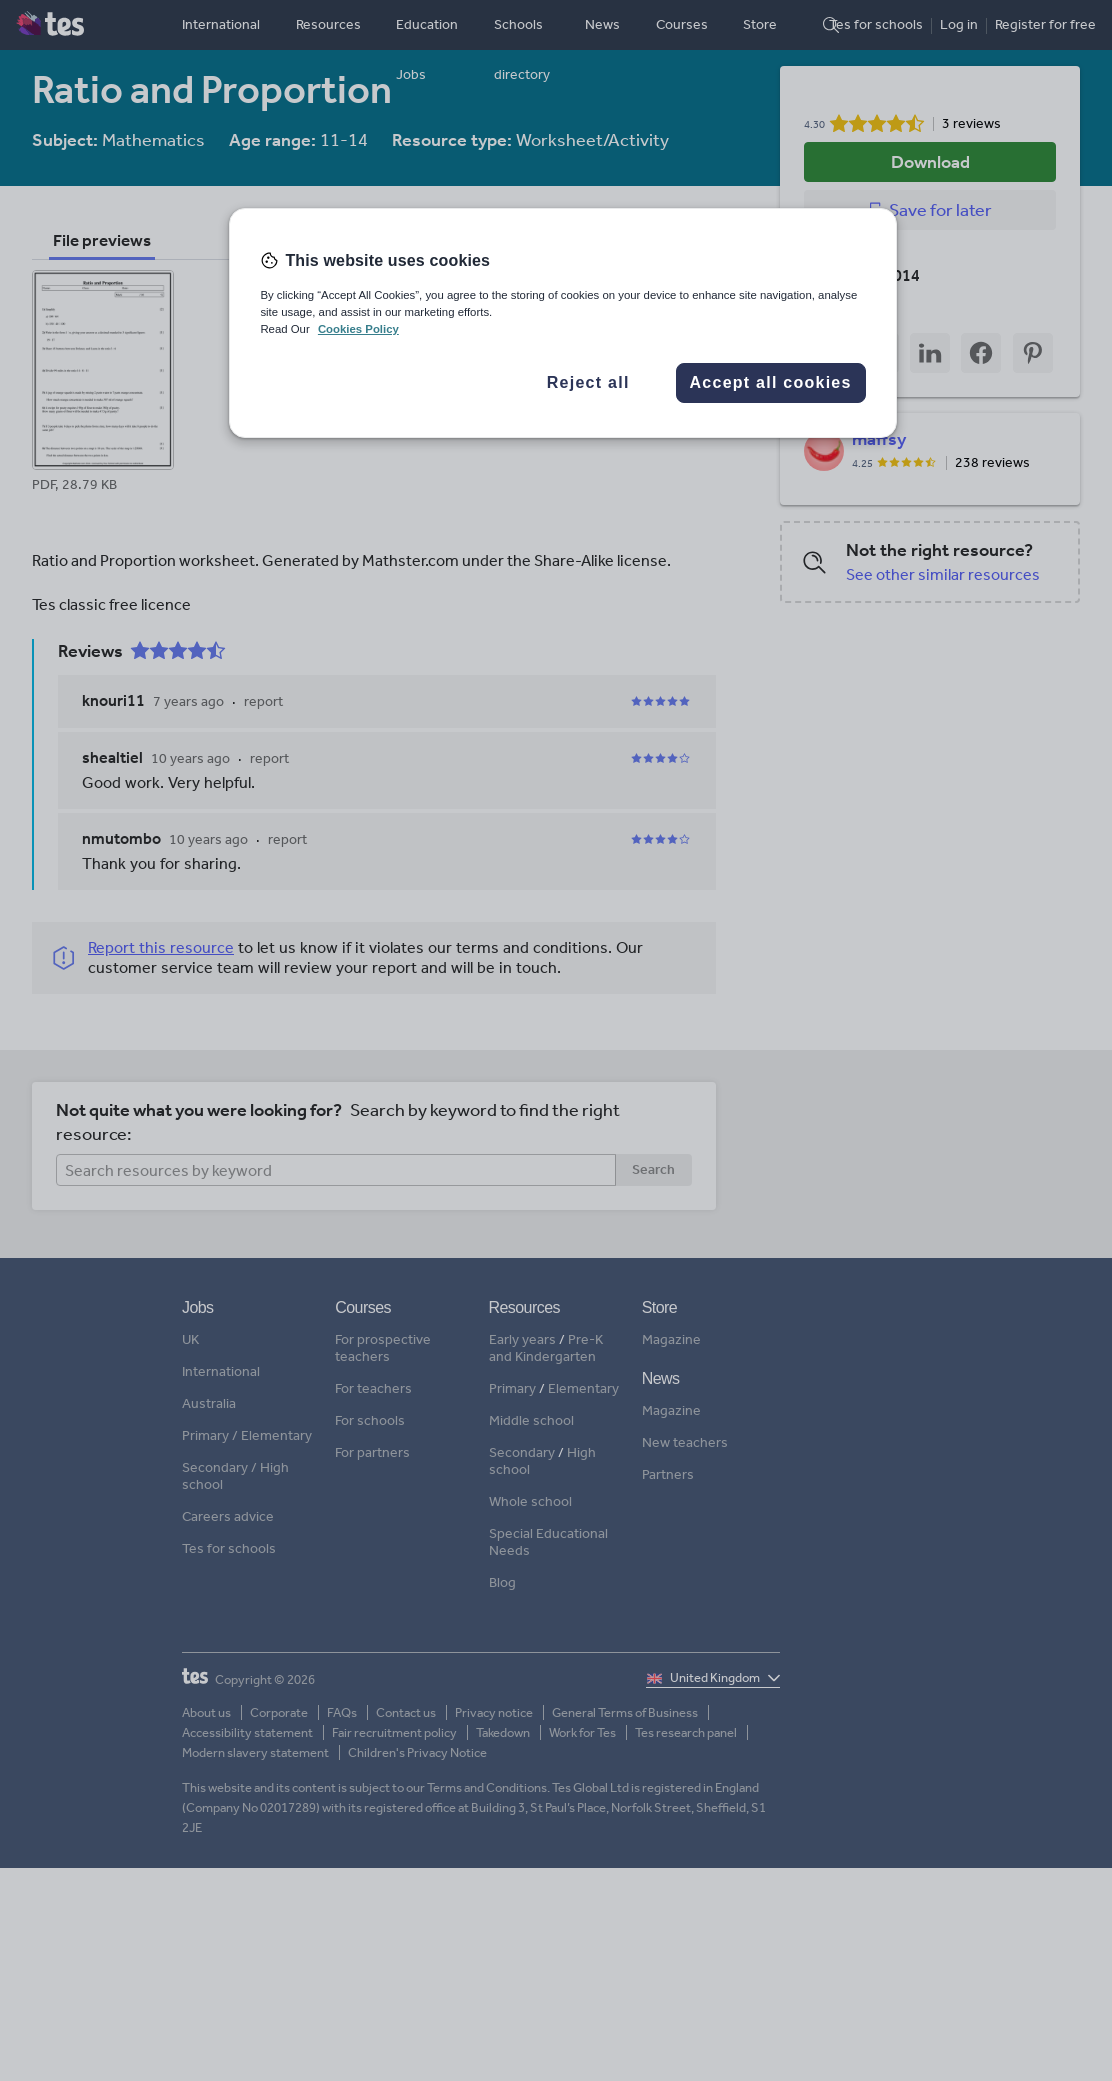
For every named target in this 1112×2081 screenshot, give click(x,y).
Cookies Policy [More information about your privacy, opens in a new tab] (358, 329)
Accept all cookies (771, 382)
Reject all (588, 382)
